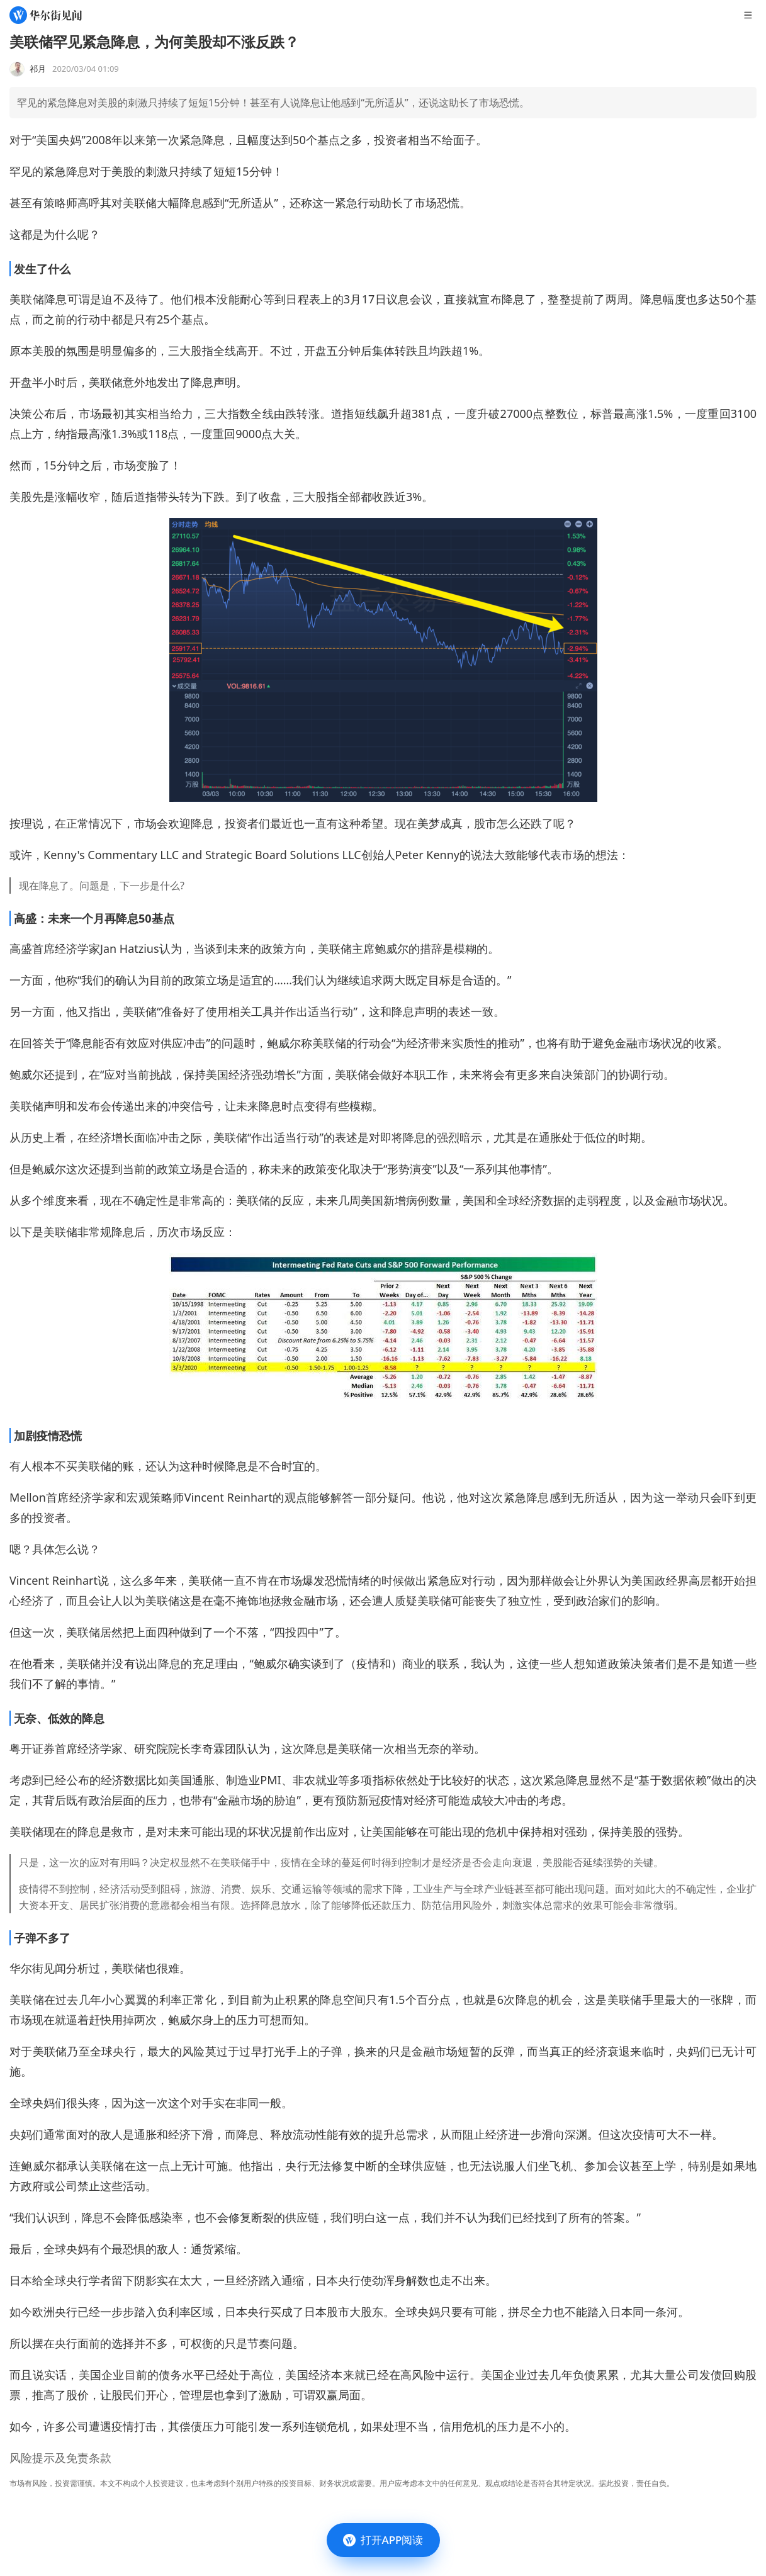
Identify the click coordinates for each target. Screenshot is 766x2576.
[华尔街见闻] (45, 15)
